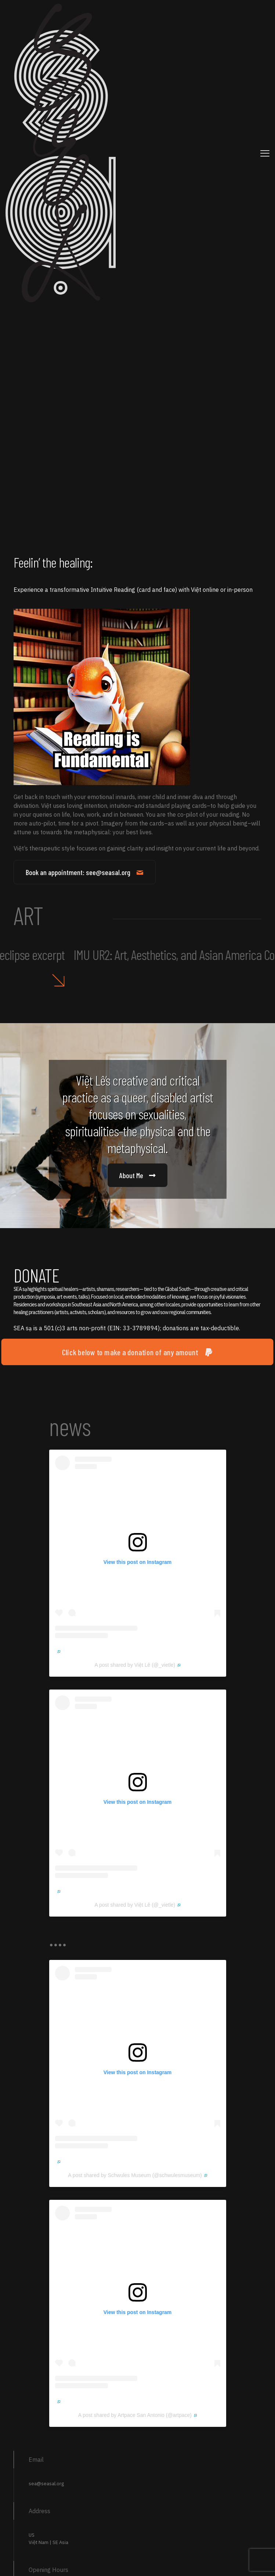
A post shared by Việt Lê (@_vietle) (138, 1665)
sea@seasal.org (46, 2483)
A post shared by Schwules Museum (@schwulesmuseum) (137, 2175)
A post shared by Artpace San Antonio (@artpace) (137, 2415)
